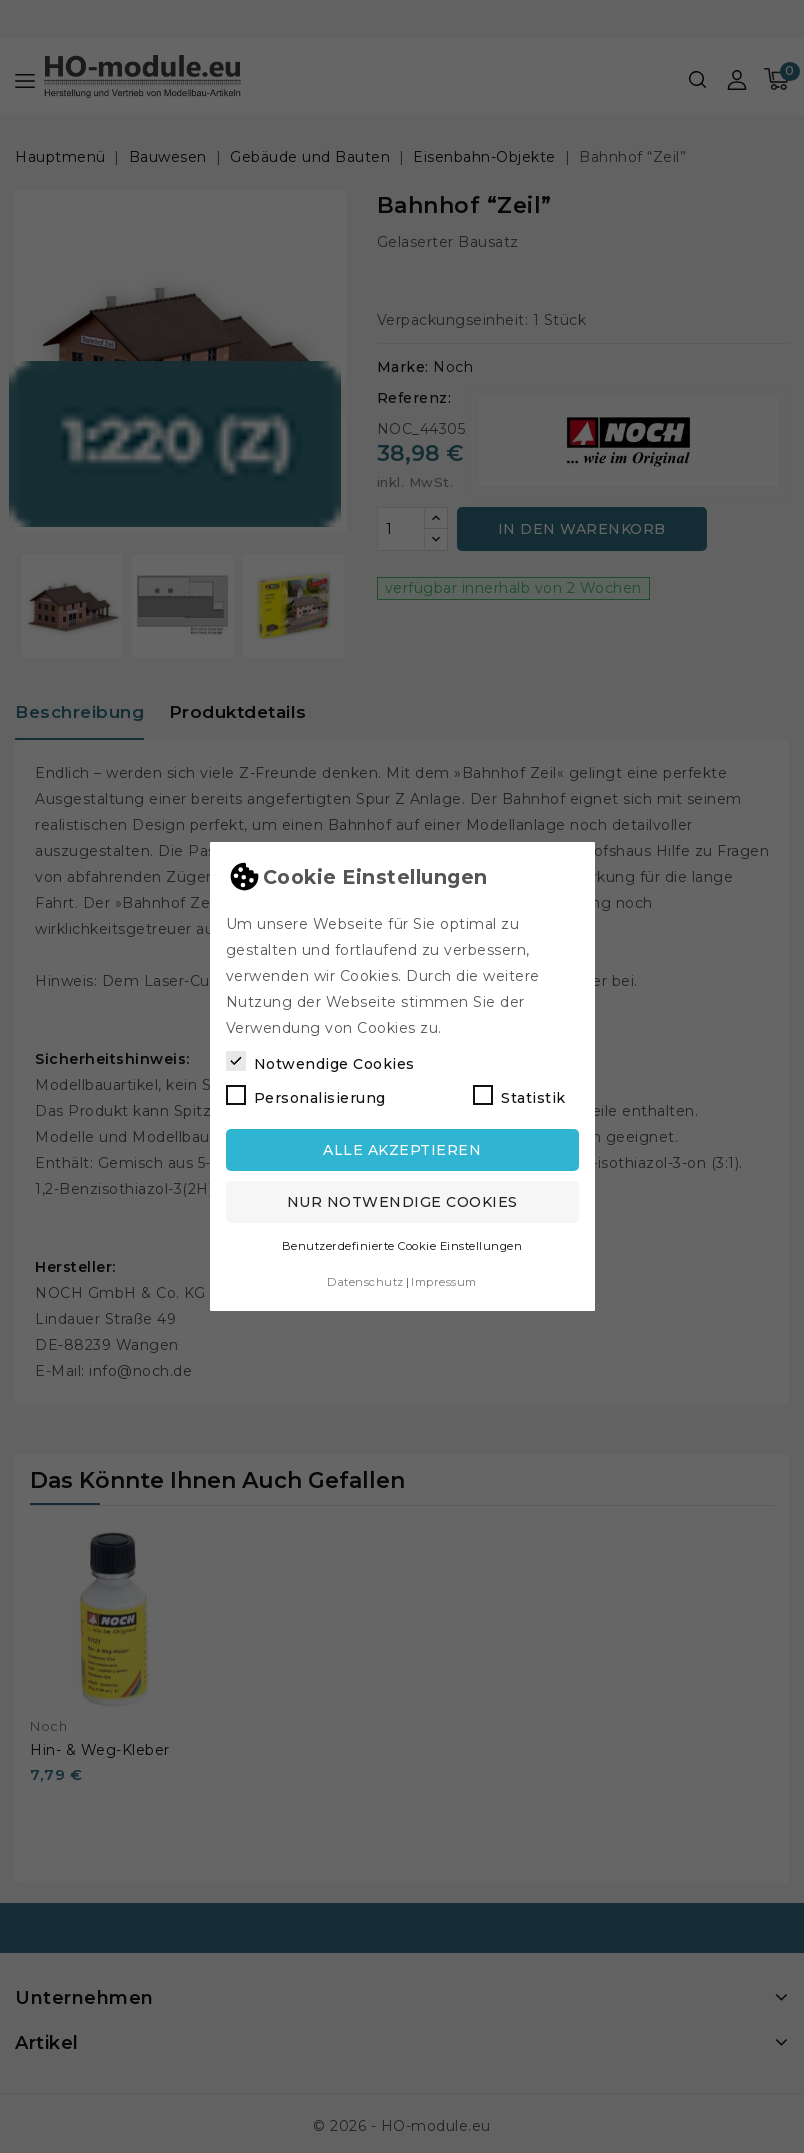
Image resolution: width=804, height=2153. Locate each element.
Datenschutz (365, 1278)
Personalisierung (306, 1092)
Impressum (444, 1278)
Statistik (519, 1092)
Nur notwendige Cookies (402, 1198)
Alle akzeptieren (402, 1146)
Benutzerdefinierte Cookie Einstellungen (402, 1242)
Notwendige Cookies (320, 1058)
